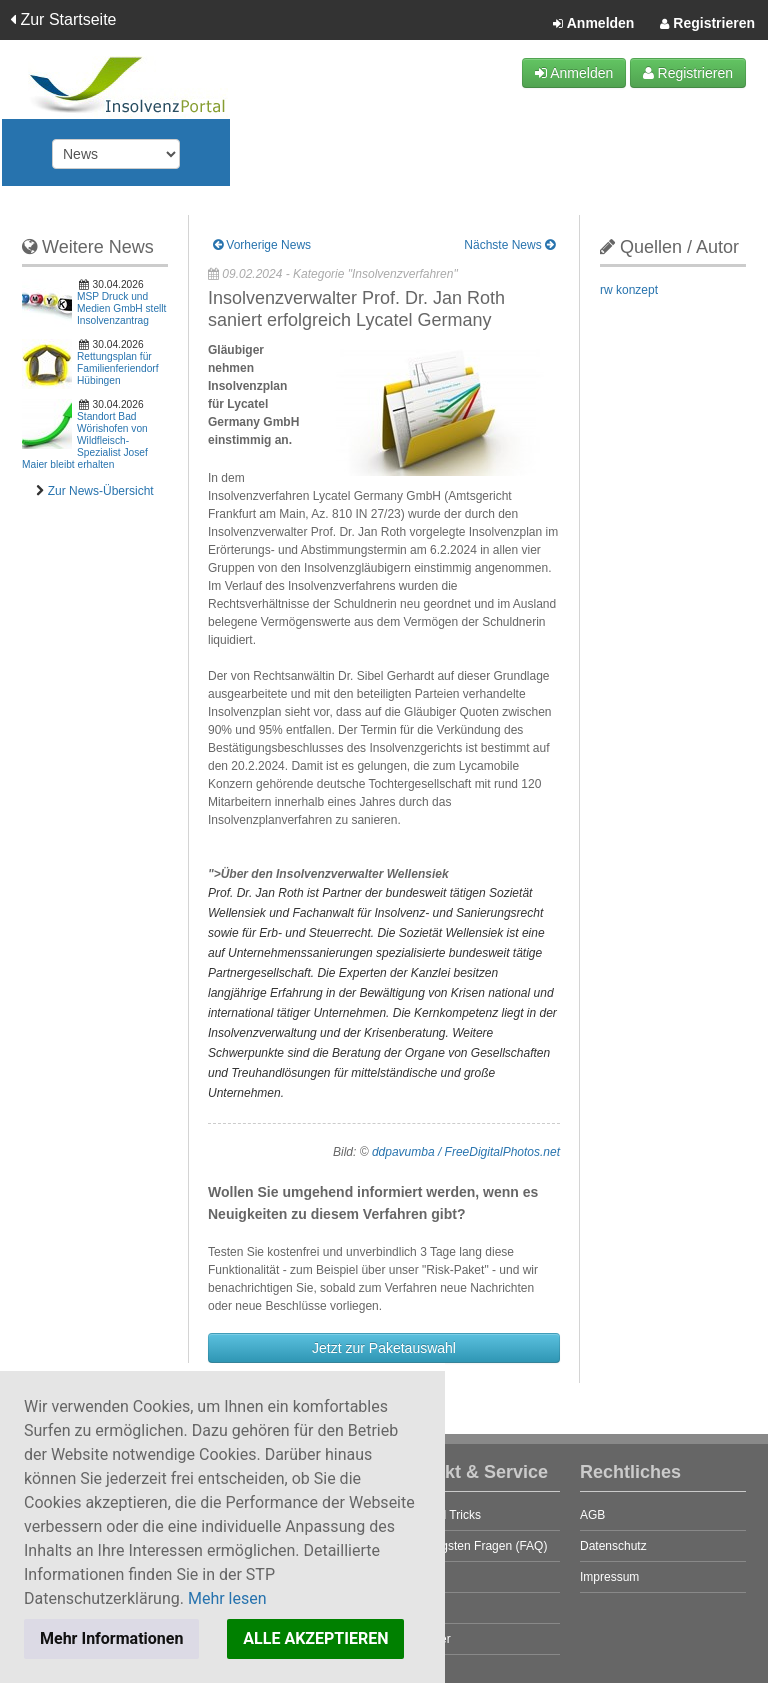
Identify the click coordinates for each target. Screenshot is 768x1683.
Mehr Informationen (111, 1638)
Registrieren (707, 24)
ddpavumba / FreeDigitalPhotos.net (466, 1152)
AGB (592, 1515)
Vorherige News (262, 245)
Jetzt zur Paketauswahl (384, 1348)
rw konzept (629, 290)
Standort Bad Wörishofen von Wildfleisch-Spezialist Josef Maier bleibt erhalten (85, 440)
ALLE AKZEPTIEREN (315, 1638)
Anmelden (593, 24)
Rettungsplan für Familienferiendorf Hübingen (118, 368)
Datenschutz (613, 1546)
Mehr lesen (227, 1598)
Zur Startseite (63, 19)
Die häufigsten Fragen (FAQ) (470, 1546)
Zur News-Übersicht (101, 491)
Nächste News (509, 245)
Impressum (609, 1577)
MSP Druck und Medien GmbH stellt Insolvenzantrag (121, 308)
